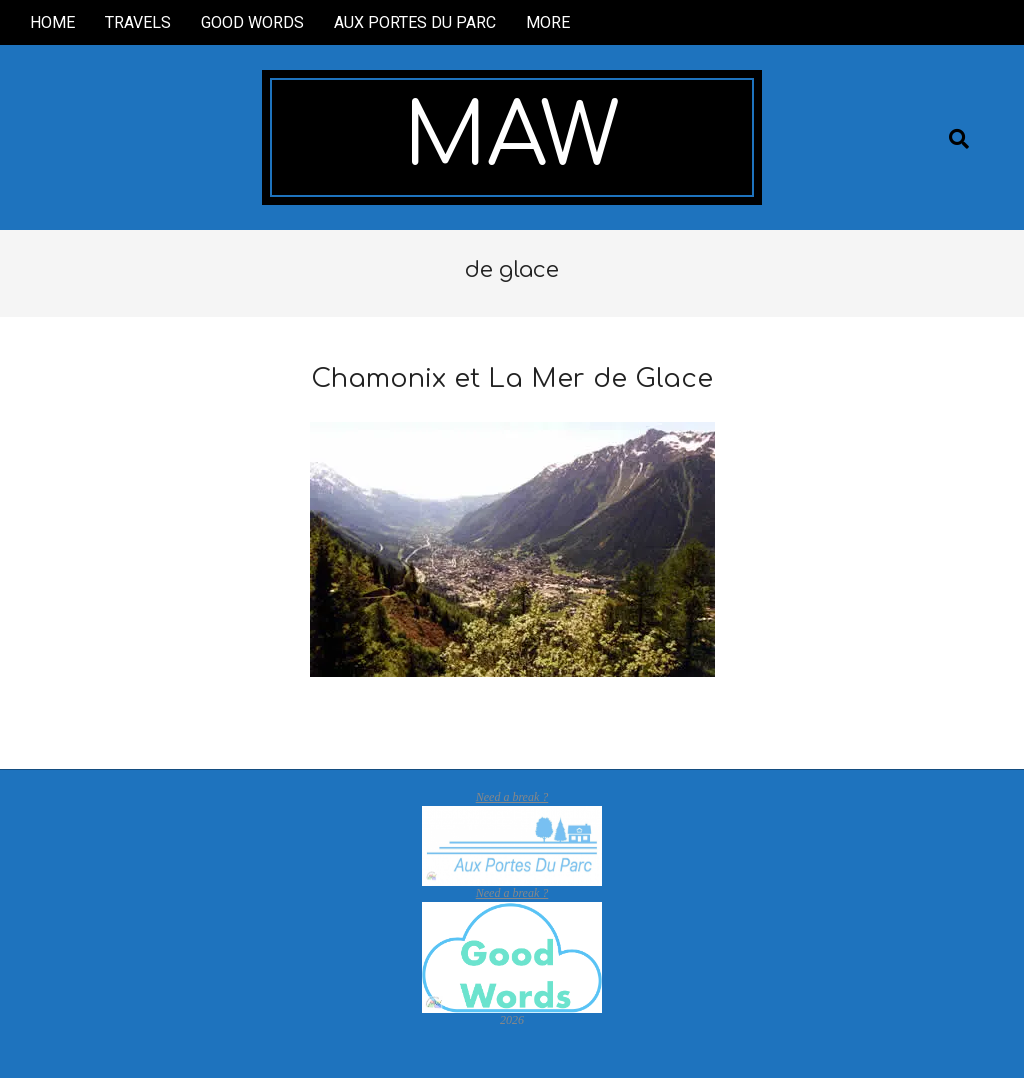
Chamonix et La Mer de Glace (512, 378)
